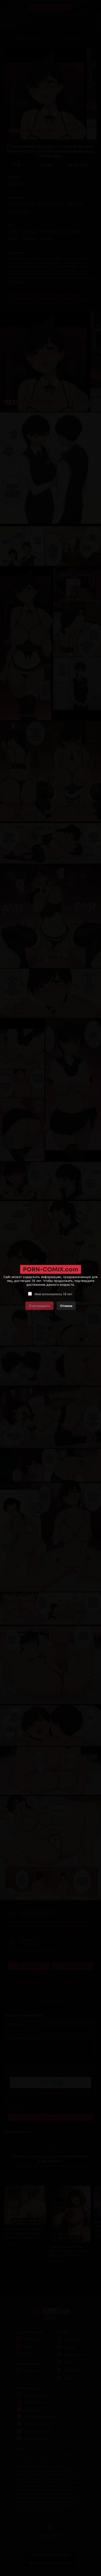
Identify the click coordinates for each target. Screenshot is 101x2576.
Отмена (66, 1306)
